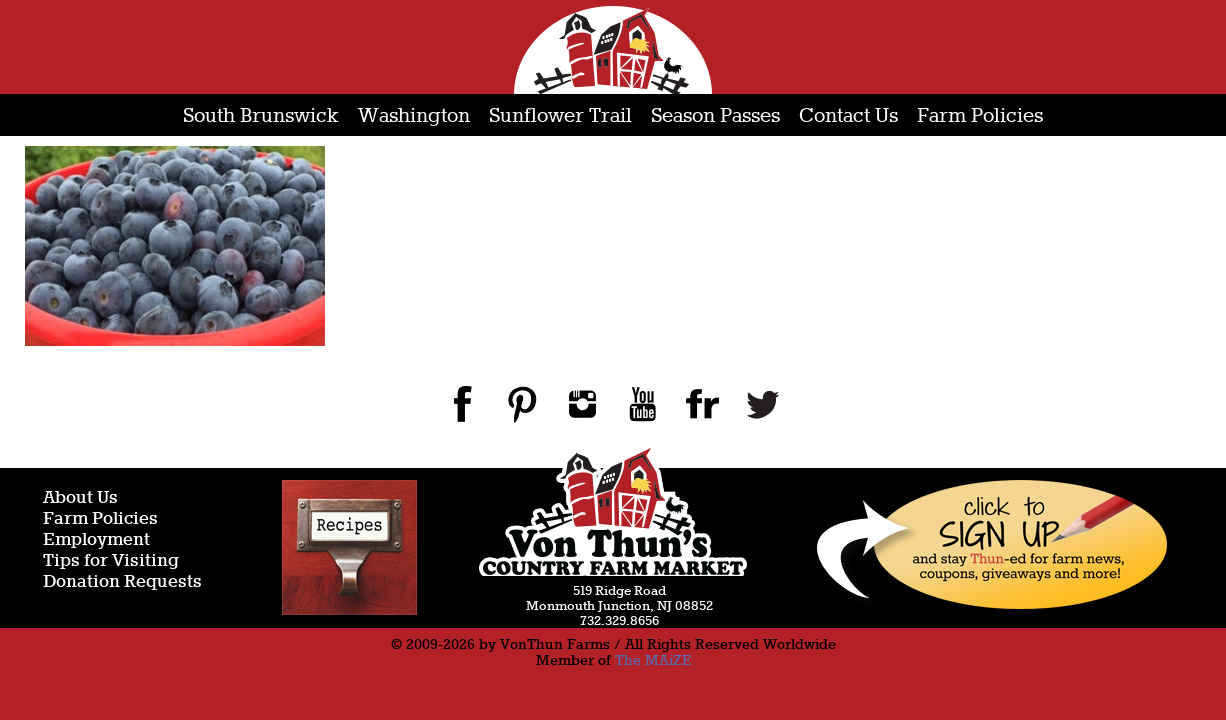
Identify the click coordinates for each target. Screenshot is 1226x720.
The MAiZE (653, 661)
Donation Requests (122, 582)
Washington (414, 116)
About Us (80, 498)
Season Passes (715, 116)
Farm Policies (980, 116)
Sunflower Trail (560, 116)
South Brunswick (261, 116)
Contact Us (848, 116)
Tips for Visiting (111, 561)
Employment (96, 540)
